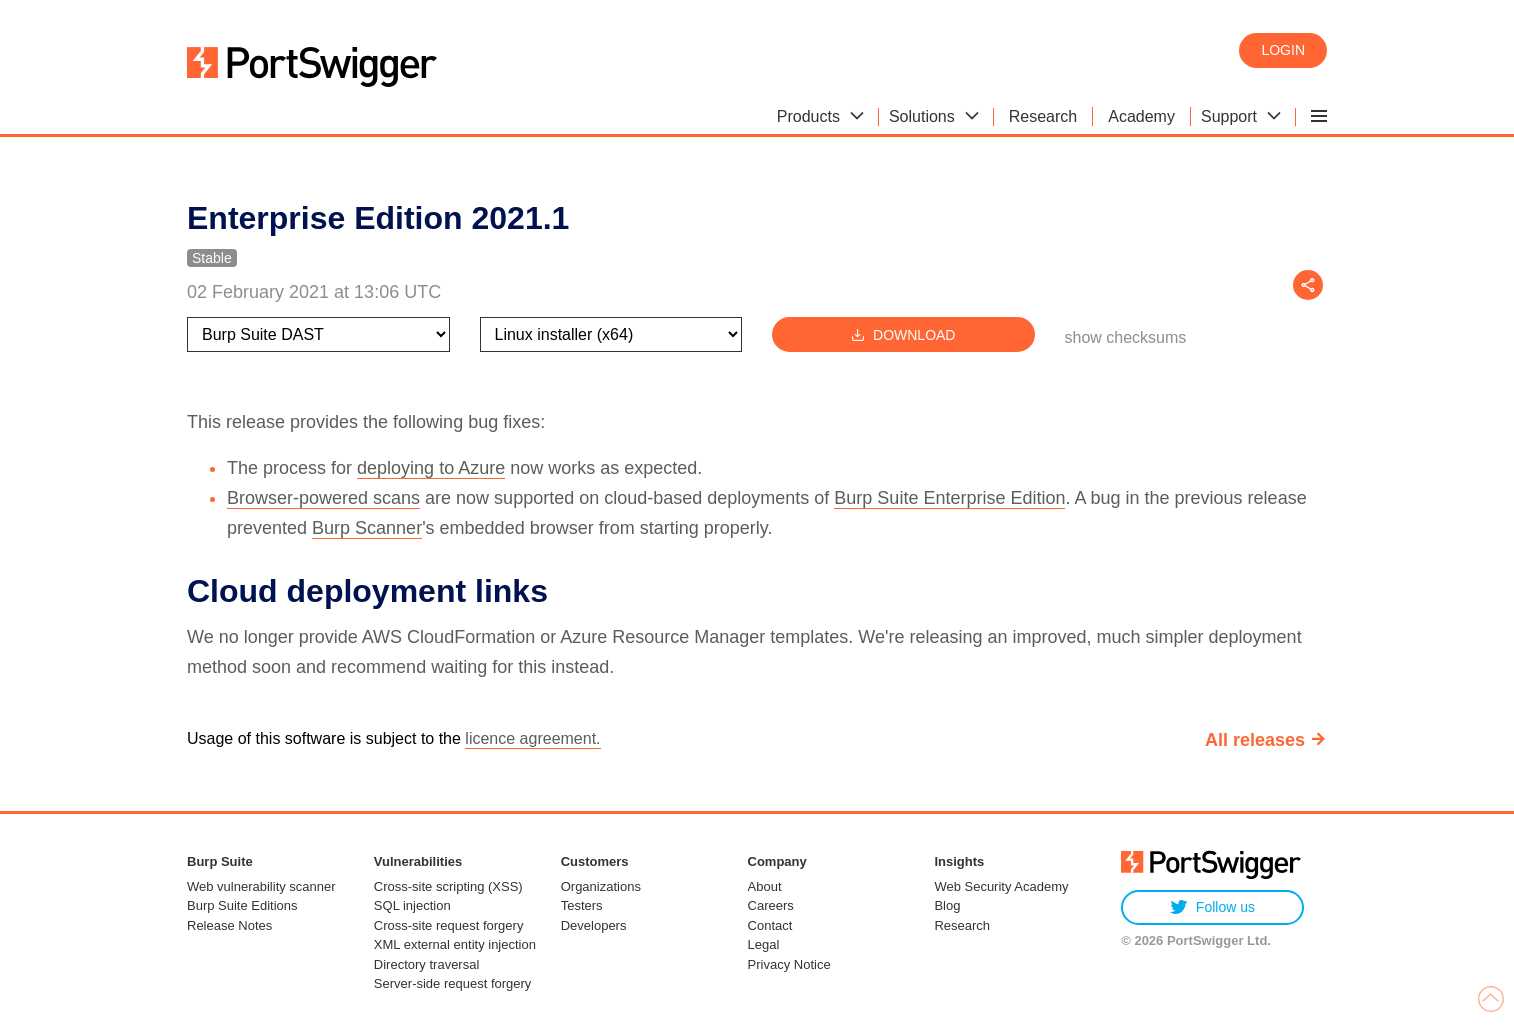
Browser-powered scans (323, 498)
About (765, 886)
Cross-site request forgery (449, 925)
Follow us (1212, 907)
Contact (770, 925)
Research (962, 925)
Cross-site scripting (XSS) (448, 886)
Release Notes (229, 925)
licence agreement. (532, 738)
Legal (764, 944)
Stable (212, 258)
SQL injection (412, 905)
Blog (947, 905)
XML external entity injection (455, 944)
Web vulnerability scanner (261, 886)
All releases (1255, 740)
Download (903, 334)
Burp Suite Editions (242, 905)
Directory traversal (426, 964)
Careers (771, 905)
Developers (594, 925)
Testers (582, 905)
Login (1283, 50)
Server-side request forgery (453, 983)
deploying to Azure (431, 468)
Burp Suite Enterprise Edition (949, 498)
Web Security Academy (1001, 886)
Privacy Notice (789, 964)
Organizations (601, 886)
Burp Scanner (367, 528)
